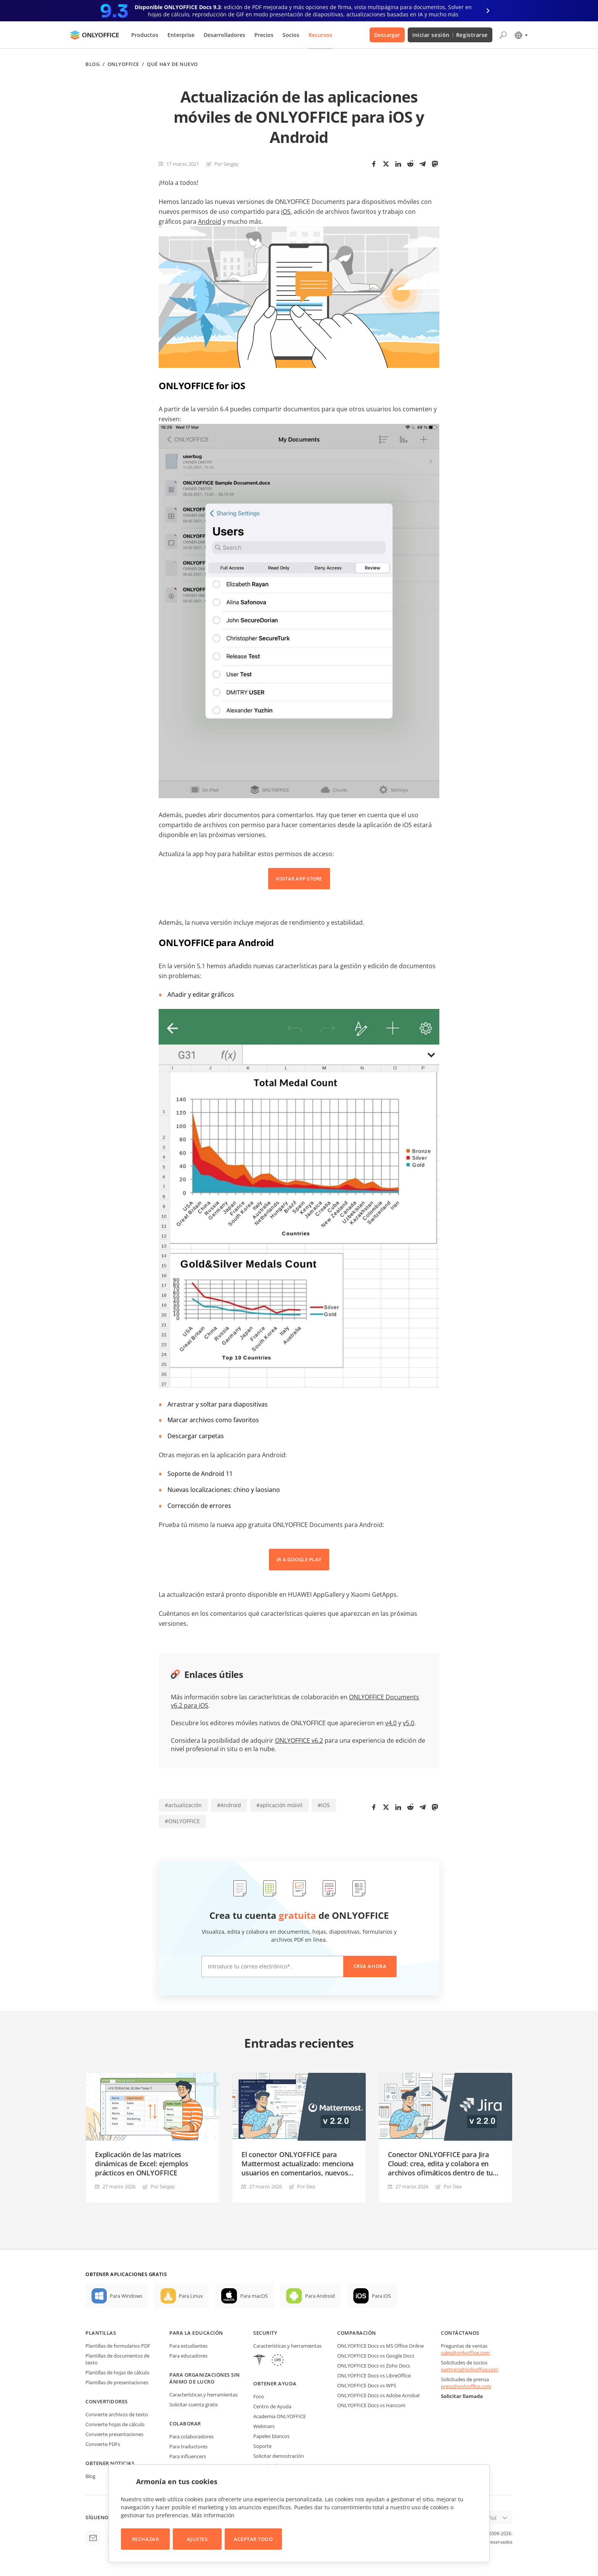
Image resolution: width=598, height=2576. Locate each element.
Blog (92, 64)
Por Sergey (226, 163)
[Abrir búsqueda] (503, 35)
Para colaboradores (191, 2436)
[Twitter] (386, 163)
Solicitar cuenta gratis (193, 2404)
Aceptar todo (253, 2539)
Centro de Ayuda (272, 2406)
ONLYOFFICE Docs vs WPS (366, 2385)
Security (265, 2332)
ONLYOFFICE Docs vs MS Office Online (380, 2345)
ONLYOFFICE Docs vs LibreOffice (374, 2375)
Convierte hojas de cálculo (115, 2424)
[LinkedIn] (398, 163)
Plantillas (100, 2332)
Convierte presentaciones (114, 2434)
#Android (229, 1805)
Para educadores (188, 2355)
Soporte (262, 2446)
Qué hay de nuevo (172, 64)
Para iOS (381, 2295)
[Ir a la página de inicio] (94, 35)
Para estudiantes (188, 2345)
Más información (213, 2515)
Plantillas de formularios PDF (117, 2345)
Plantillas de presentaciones (116, 2382)
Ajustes (197, 2539)
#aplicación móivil (279, 1805)
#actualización (183, 1805)
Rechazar (145, 2539)
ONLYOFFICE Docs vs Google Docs (375, 2355)
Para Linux (191, 2295)
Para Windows (126, 2295)
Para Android (320, 2295)
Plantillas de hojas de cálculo (117, 2372)
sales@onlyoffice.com (465, 2352)
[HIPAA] (259, 2361)
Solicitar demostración (278, 2455)
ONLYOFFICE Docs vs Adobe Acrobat (378, 2395)
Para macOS (254, 2295)
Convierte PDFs (102, 2444)
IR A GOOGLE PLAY (299, 1559)
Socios (291, 34)
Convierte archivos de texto (116, 2414)
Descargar (387, 34)
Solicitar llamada (462, 2396)
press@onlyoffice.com (466, 2386)
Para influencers (187, 2456)
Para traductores (188, 2446)
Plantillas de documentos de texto (117, 2359)
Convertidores (106, 2401)
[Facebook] (373, 163)
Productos (144, 34)
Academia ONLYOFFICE (279, 2416)
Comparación (356, 2332)
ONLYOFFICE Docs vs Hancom (371, 2405)
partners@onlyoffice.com (469, 2369)
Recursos (320, 34)
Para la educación (196, 2332)
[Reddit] (410, 163)
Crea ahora (370, 1966)
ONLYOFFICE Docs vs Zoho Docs (373, 2365)
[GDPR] (278, 2361)
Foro (258, 2396)
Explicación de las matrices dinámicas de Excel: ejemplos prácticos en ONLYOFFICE (141, 2163)
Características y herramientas (203, 2394)
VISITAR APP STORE (299, 878)
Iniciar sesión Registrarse (450, 34)
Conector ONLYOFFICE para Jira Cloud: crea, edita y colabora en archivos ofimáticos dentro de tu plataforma (440, 2163)
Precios (263, 34)
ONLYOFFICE (123, 64)
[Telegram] (422, 163)
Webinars (264, 2426)
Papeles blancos (271, 2436)
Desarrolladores (224, 34)
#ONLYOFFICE (182, 1821)
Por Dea (306, 2186)
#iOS (324, 1805)
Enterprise (181, 34)
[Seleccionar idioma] (521, 35)
